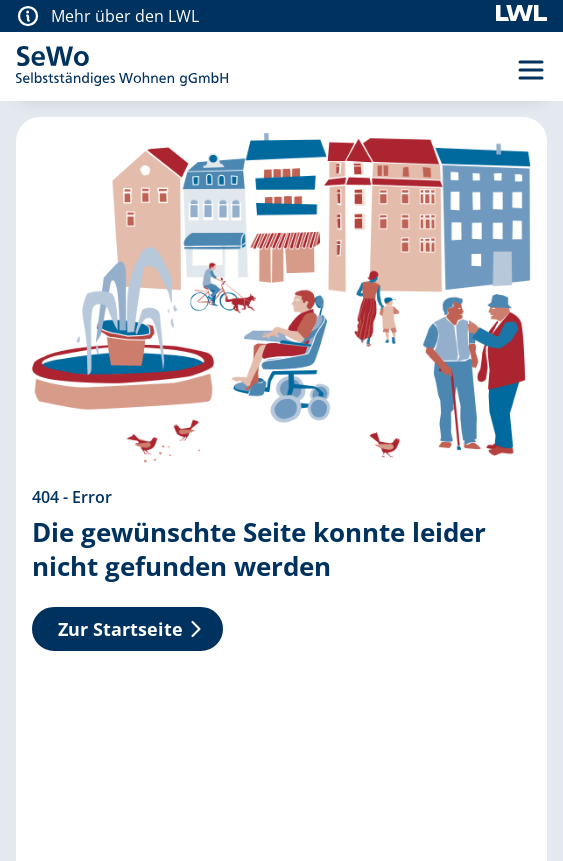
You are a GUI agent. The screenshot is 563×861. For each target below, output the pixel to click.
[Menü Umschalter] (531, 70)
